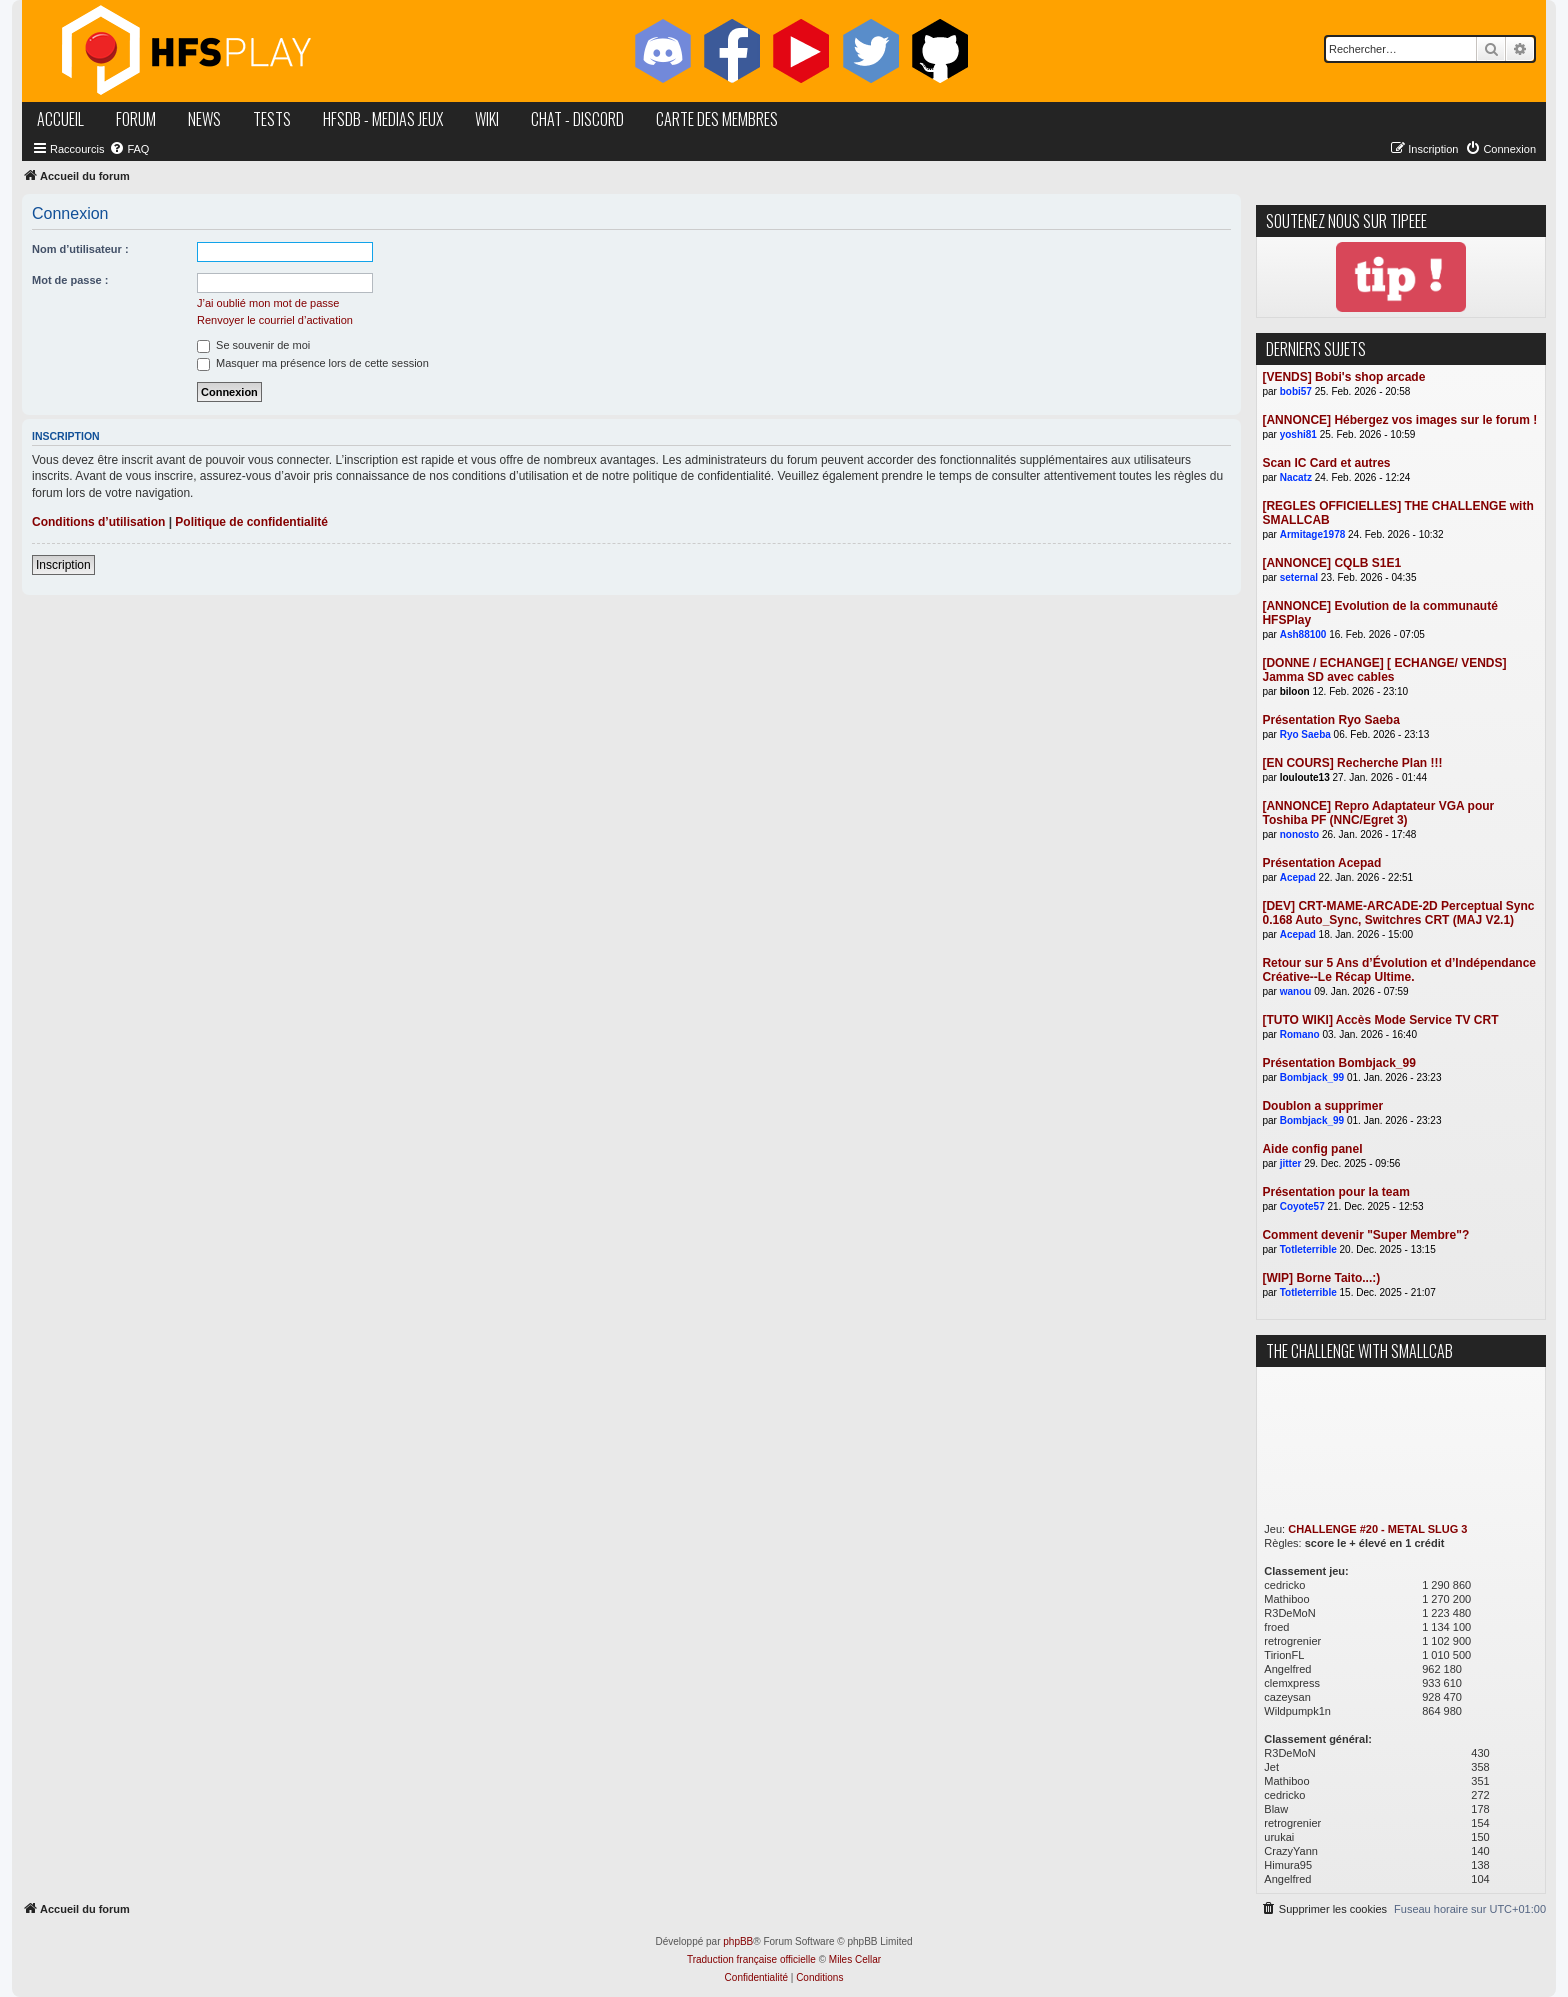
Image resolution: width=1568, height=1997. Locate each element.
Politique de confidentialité (251, 522)
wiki (487, 119)
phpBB (738, 1941)
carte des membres (717, 119)
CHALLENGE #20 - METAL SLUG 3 (1377, 1529)
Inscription (63, 565)
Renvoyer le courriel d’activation (275, 320)
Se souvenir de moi (253, 345)
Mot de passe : (70, 280)
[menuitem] (129, 149)
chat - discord (577, 119)
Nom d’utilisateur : (80, 249)
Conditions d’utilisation (98, 522)
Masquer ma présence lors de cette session (313, 363)
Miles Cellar (855, 1959)
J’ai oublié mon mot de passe (268, 303)
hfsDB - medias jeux (383, 119)
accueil (60, 119)
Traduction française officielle (751, 1959)
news (204, 119)
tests (272, 119)
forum (136, 119)
